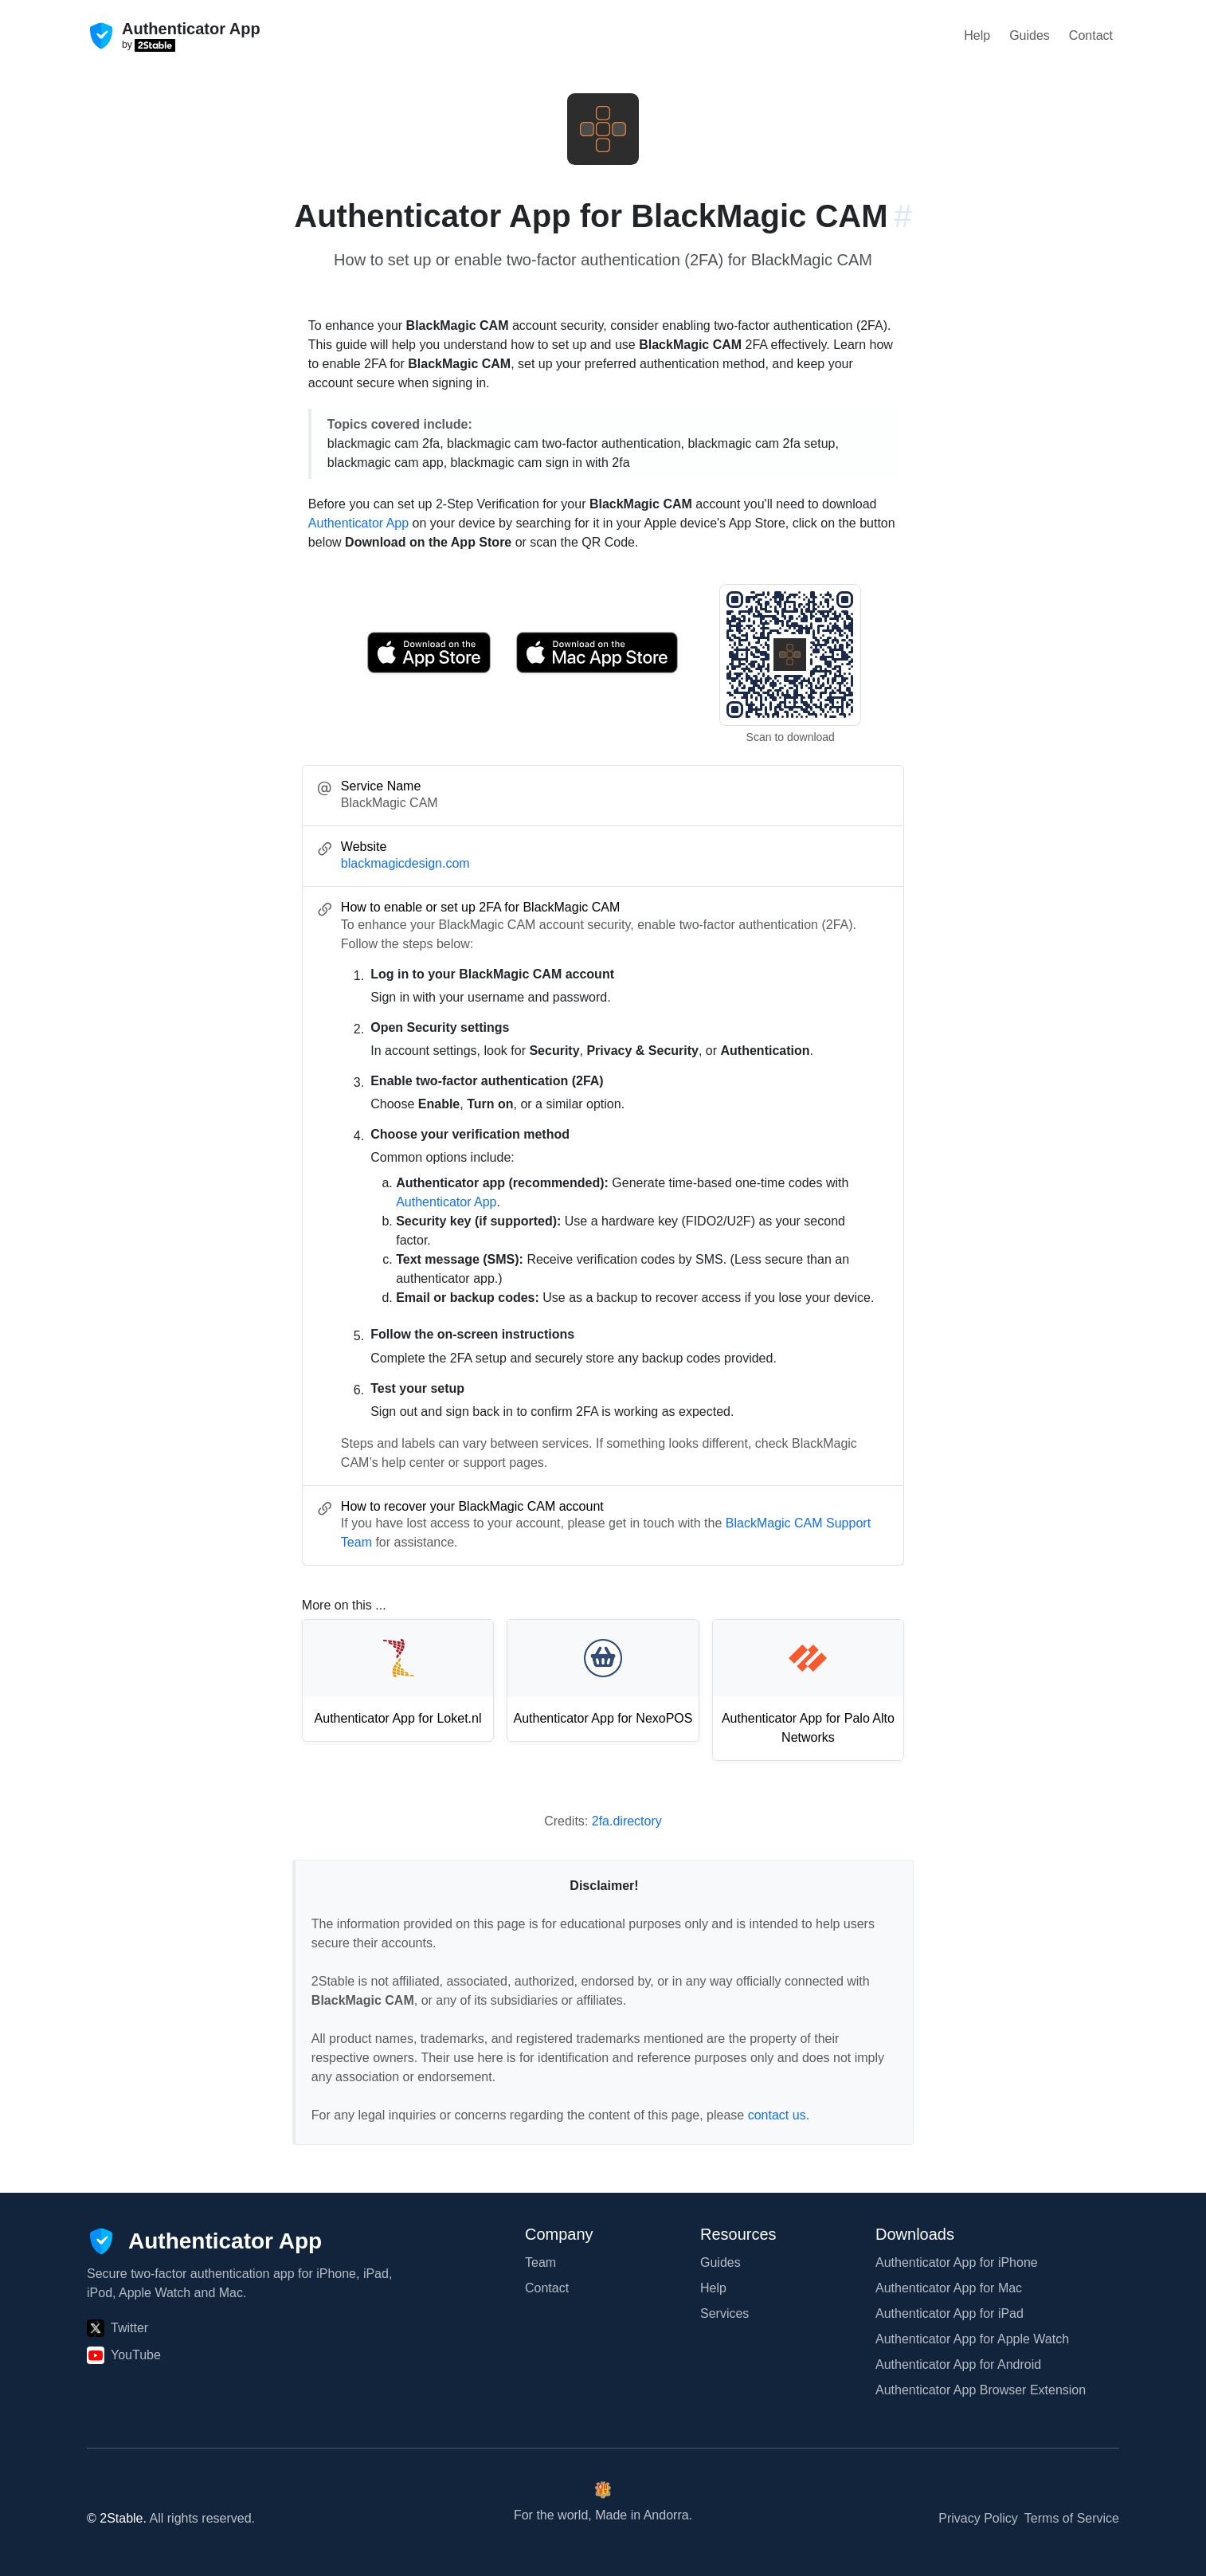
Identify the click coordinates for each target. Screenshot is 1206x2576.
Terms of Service (1071, 2518)
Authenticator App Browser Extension (980, 2390)
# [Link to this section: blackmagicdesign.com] (902, 215)
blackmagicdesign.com (405, 863)
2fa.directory (627, 1821)
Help (977, 35)
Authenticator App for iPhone (956, 2262)
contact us (777, 2115)
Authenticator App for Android (958, 2364)
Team (540, 2262)
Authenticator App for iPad (949, 2313)
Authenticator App (358, 523)
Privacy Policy (978, 2518)
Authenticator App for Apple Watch (972, 2339)
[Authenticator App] (204, 2241)
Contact (1091, 35)
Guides (1029, 35)
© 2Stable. (117, 2518)
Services (724, 2313)
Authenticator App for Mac (948, 2288)
